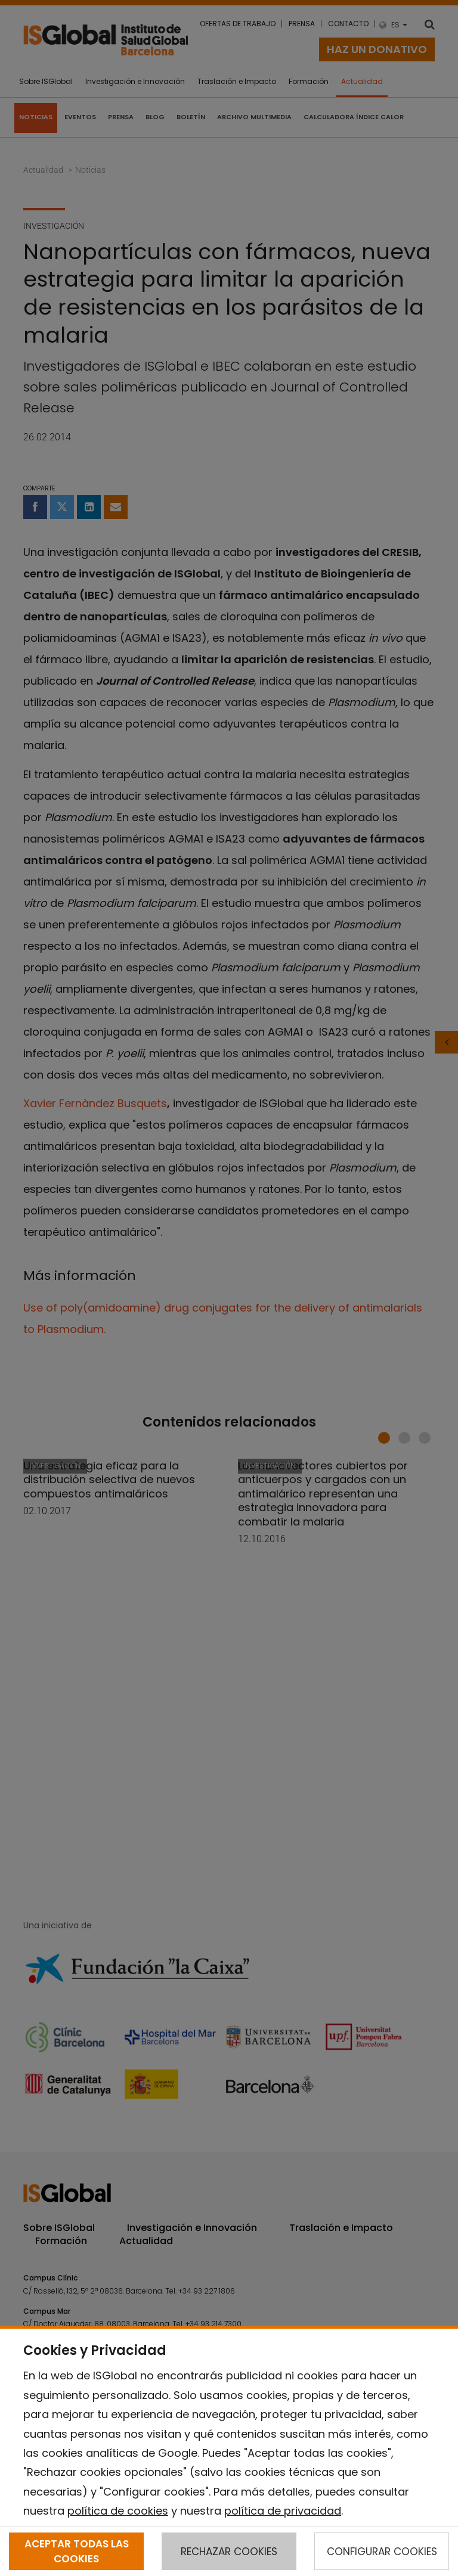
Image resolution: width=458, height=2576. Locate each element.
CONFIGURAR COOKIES (382, 2551)
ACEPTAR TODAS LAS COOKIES (76, 2551)
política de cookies (117, 2510)
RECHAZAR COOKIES (229, 2551)
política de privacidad (282, 2510)
